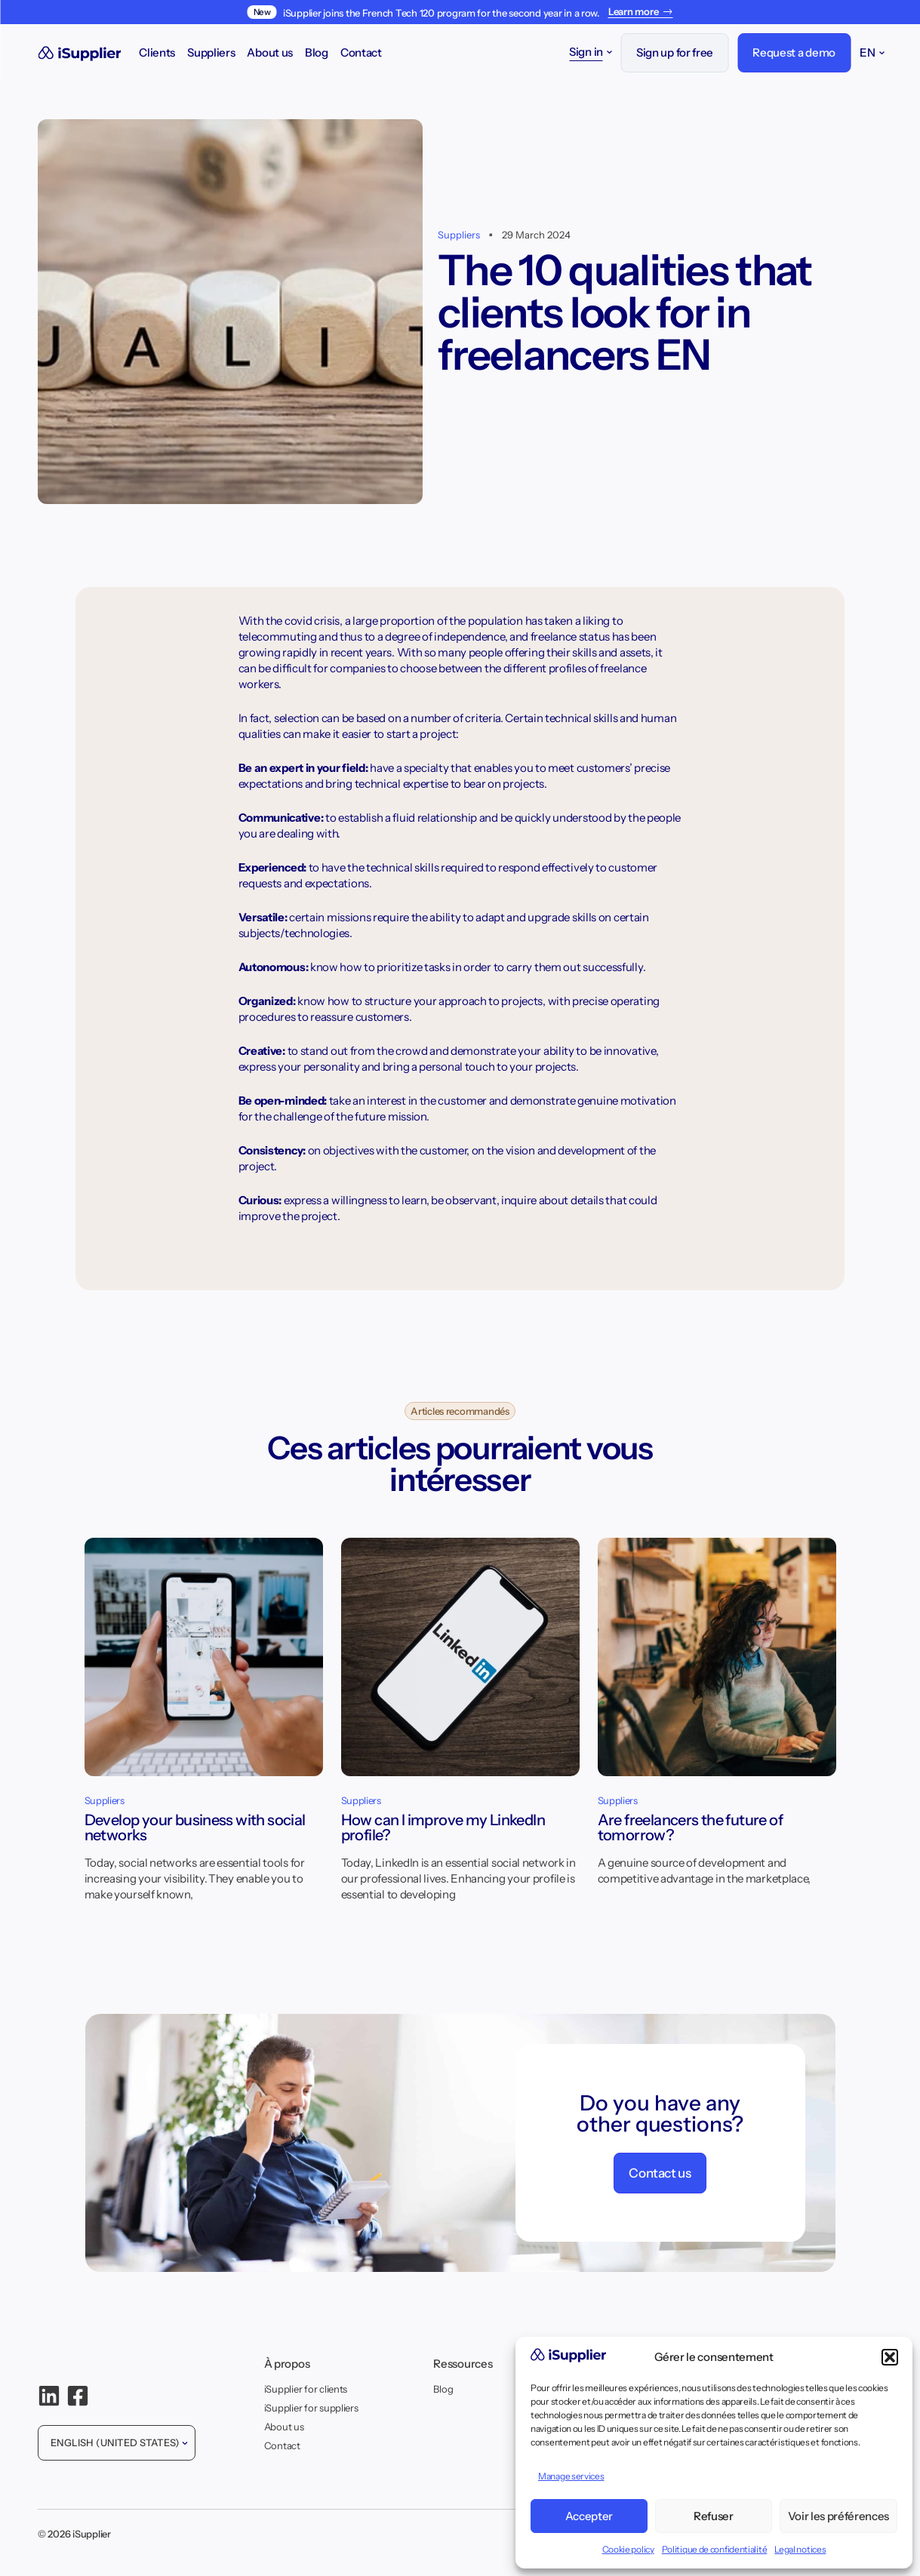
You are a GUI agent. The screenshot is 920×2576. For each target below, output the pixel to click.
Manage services (571, 2476)
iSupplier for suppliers (311, 2408)
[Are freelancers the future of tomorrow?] (717, 1666)
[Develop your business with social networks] (204, 1666)
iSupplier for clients (306, 2389)
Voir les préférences (838, 2516)
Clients (157, 52)
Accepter (589, 2516)
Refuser (714, 2516)
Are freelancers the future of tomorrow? (690, 1827)
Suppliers (211, 52)
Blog (316, 52)
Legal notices (800, 2549)
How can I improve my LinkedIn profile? (443, 1827)
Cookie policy (628, 2549)
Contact (361, 52)
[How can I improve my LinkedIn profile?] (460, 1666)
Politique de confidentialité (715, 2549)
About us (270, 52)
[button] (889, 2357)
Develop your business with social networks (195, 1827)
